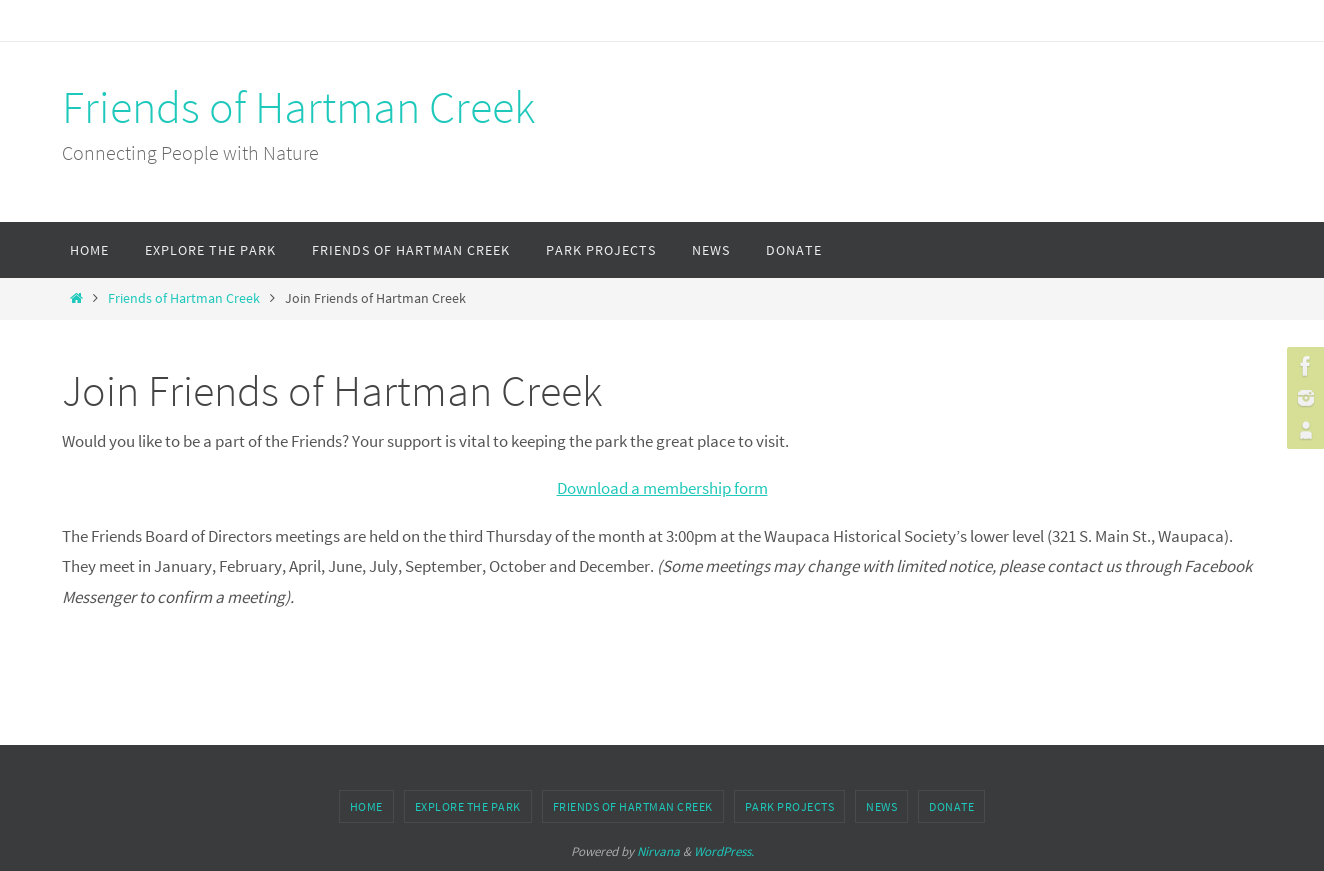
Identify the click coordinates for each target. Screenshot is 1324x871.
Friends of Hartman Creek (298, 107)
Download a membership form (662, 488)
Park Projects (790, 806)
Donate (951, 806)
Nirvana (658, 851)
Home (366, 806)
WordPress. (724, 851)
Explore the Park (468, 806)
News (881, 806)
